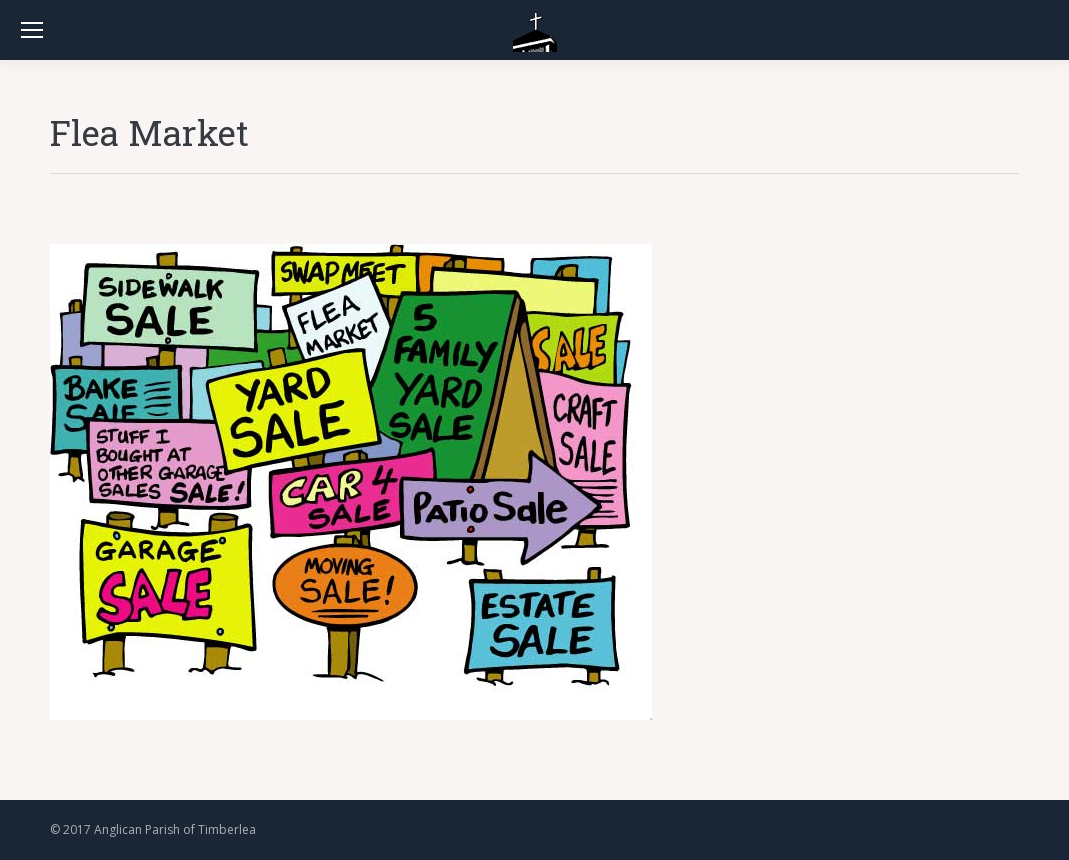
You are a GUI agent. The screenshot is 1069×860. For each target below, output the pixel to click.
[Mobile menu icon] (32, 30)
